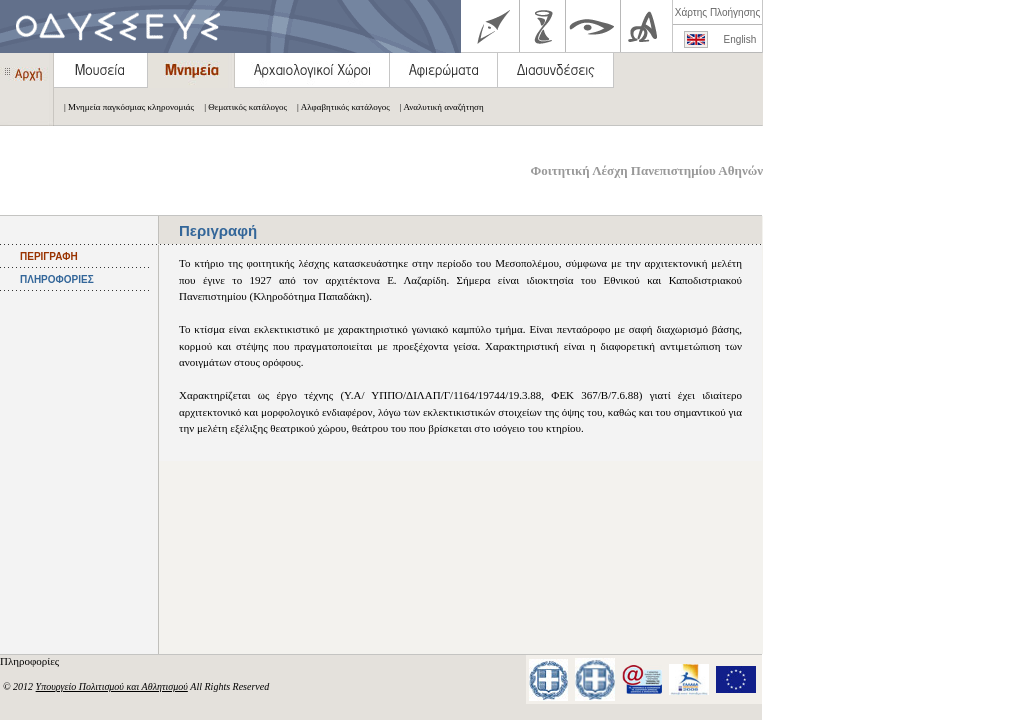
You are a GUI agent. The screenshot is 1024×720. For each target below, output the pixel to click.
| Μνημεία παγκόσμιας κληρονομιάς (124, 107)
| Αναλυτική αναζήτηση (437, 107)
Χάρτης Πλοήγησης (717, 12)
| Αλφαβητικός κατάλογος (338, 107)
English (740, 39)
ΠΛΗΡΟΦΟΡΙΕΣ (57, 279)
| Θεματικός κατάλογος (240, 107)
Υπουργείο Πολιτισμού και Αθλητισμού (112, 686)
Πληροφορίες (31, 661)
